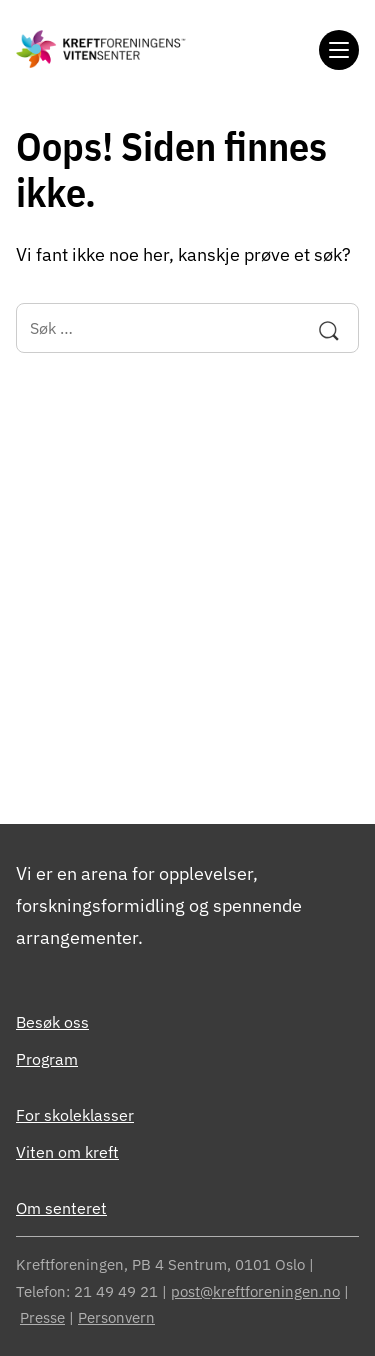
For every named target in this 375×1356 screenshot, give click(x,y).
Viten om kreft (67, 1152)
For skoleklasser (75, 1115)
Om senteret (61, 1208)
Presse (42, 1317)
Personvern (116, 1317)
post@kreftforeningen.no (255, 1291)
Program (47, 1059)
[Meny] (339, 50)
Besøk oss (52, 1022)
